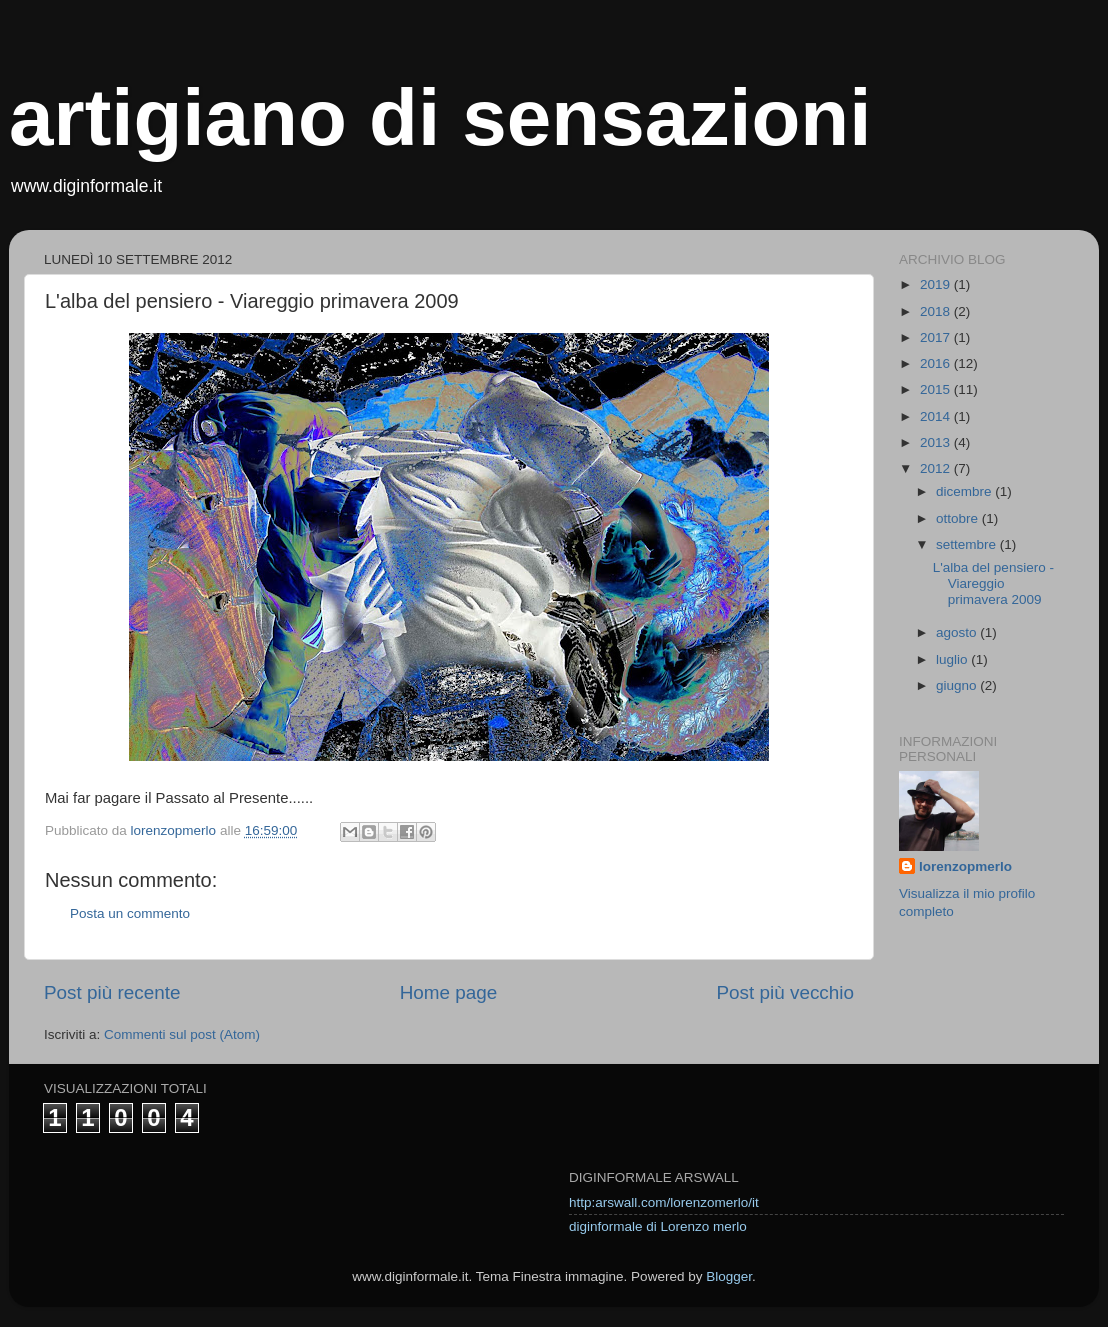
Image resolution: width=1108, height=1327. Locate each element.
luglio (953, 659)
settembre (968, 544)
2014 (937, 416)
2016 (937, 363)
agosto (958, 632)
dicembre (965, 491)
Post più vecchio (785, 992)
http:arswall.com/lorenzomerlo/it (664, 1202)
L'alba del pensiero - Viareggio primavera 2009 (993, 583)
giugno (958, 685)
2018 (937, 311)
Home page (449, 992)
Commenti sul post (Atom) (182, 1034)
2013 (937, 442)
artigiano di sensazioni (440, 117)
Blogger (729, 1276)
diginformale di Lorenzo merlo (658, 1226)
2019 (937, 284)
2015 (937, 389)
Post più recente (112, 992)
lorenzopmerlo (965, 866)
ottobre (959, 518)
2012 (937, 468)
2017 (937, 337)
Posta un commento (130, 913)
